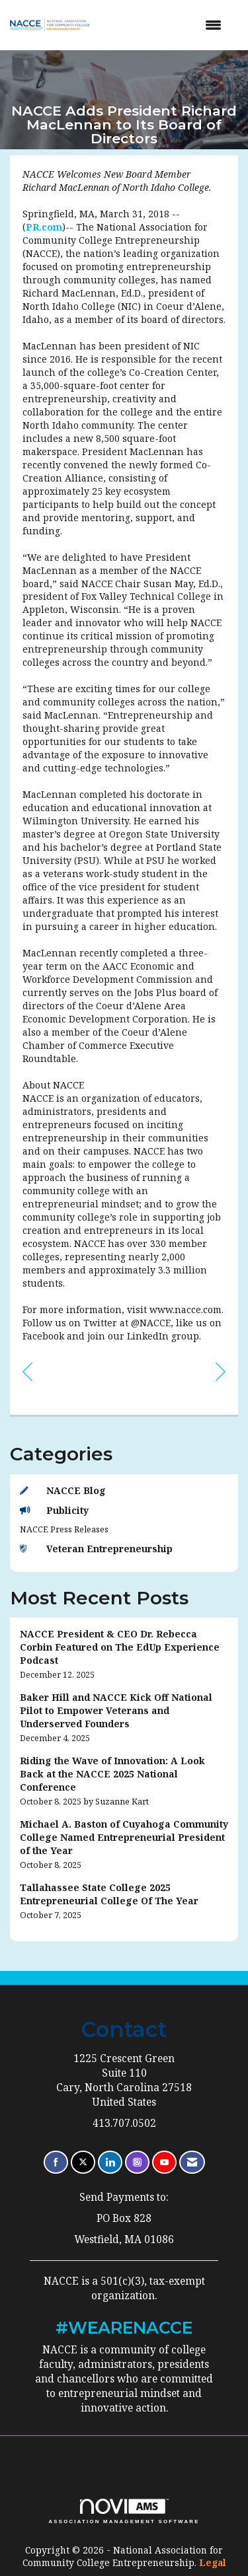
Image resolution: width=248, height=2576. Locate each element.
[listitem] (124, 1654)
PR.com (44, 227)
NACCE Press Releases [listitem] (64, 1529)
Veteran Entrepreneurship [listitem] (96, 1548)
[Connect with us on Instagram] (137, 2162)
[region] (221, 1370)
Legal (212, 2562)
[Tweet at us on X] (83, 2162)
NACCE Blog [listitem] (63, 1490)
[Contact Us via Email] (192, 2162)
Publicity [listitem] (54, 1510)
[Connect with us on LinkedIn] (110, 2162)
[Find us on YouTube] (164, 2162)
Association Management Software (123, 2511)
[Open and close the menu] (166, 25)
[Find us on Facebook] (56, 2162)
